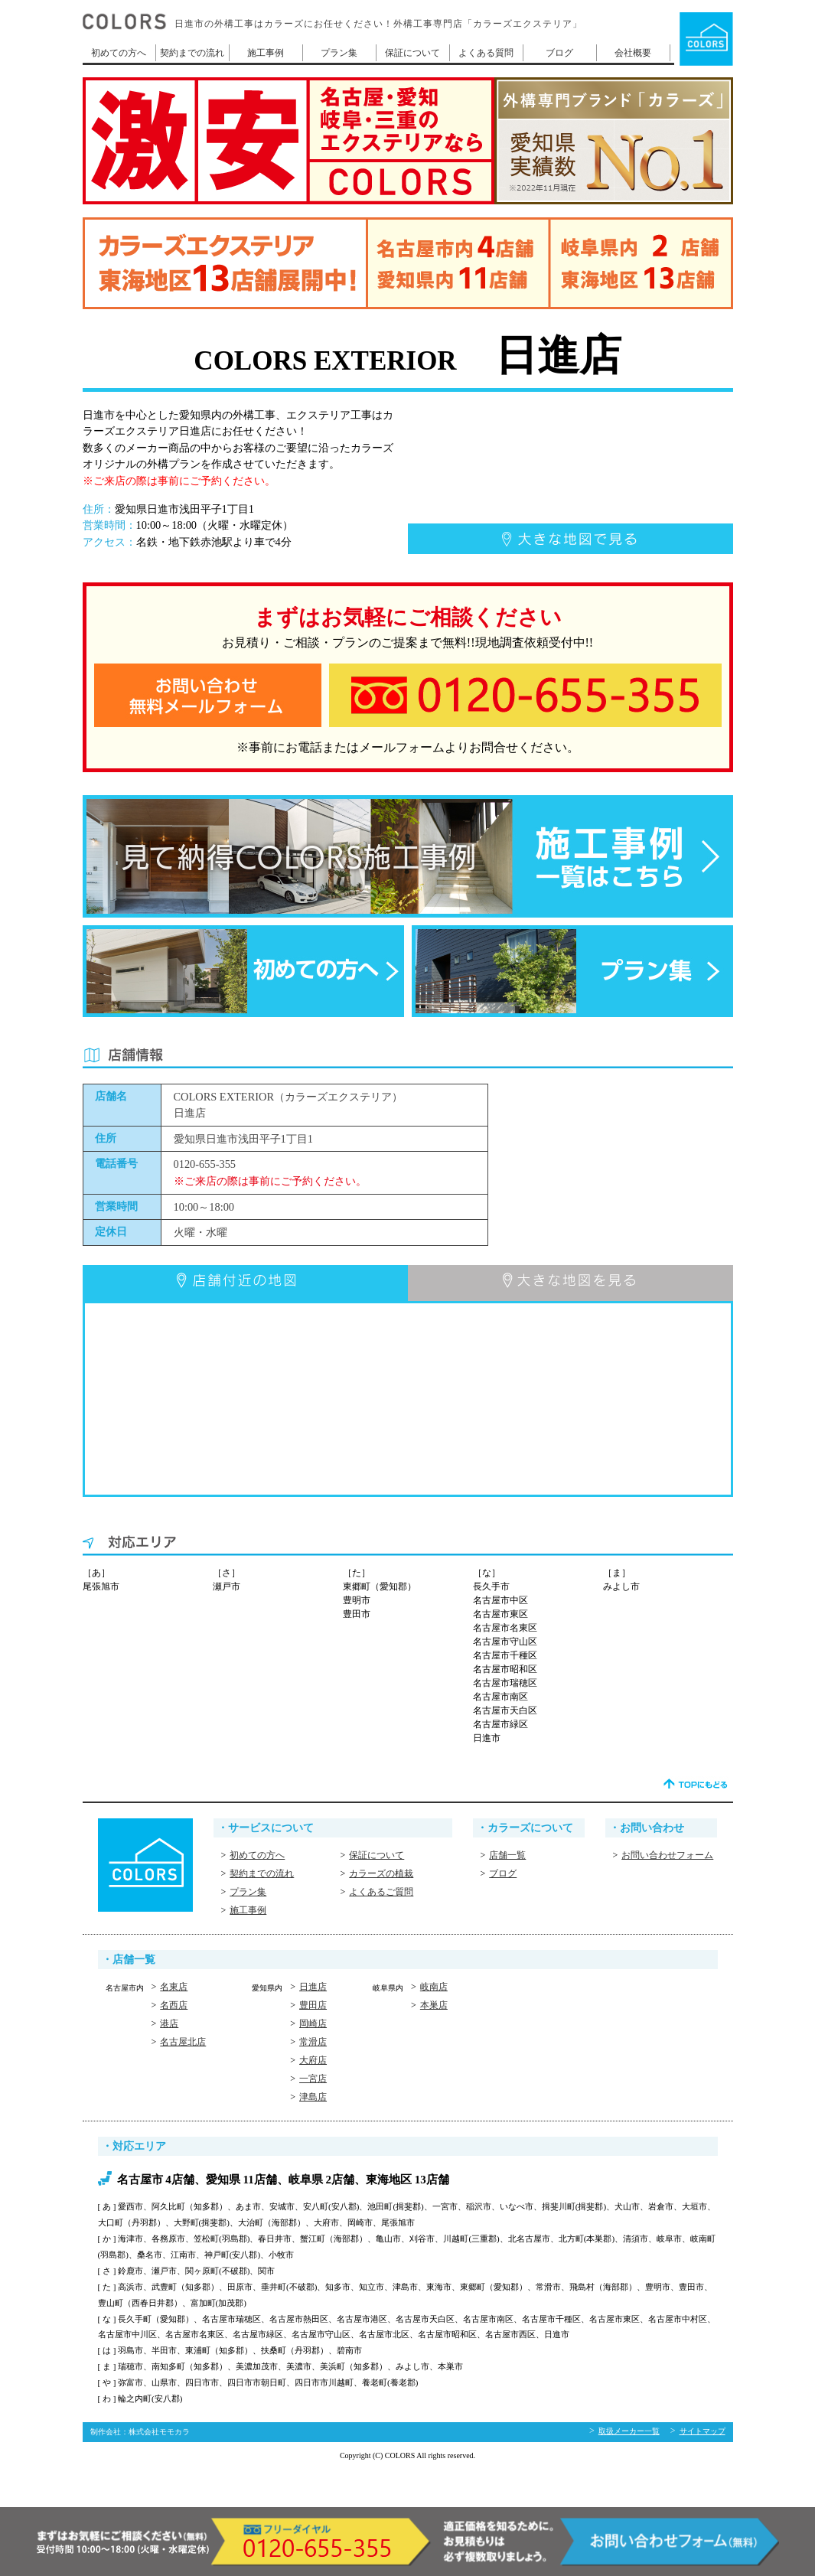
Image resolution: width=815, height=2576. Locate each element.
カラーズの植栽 (381, 1873)
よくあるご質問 (381, 1891)
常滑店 (313, 2041)
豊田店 (313, 2005)
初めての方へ (118, 52)
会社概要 (633, 52)
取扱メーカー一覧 (629, 2431)
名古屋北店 (183, 2041)
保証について (412, 52)
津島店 (313, 2097)
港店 (169, 2023)
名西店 (173, 2005)
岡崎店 (313, 2023)
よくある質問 (485, 52)
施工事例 (265, 52)
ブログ (559, 52)
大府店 (313, 2060)
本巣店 (434, 2005)
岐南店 (434, 1986)
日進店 (313, 1986)
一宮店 (313, 2078)
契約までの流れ (192, 52)
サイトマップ (702, 2431)
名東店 (173, 1986)
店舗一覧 (507, 1855)
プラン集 (339, 52)
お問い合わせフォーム (667, 1855)
